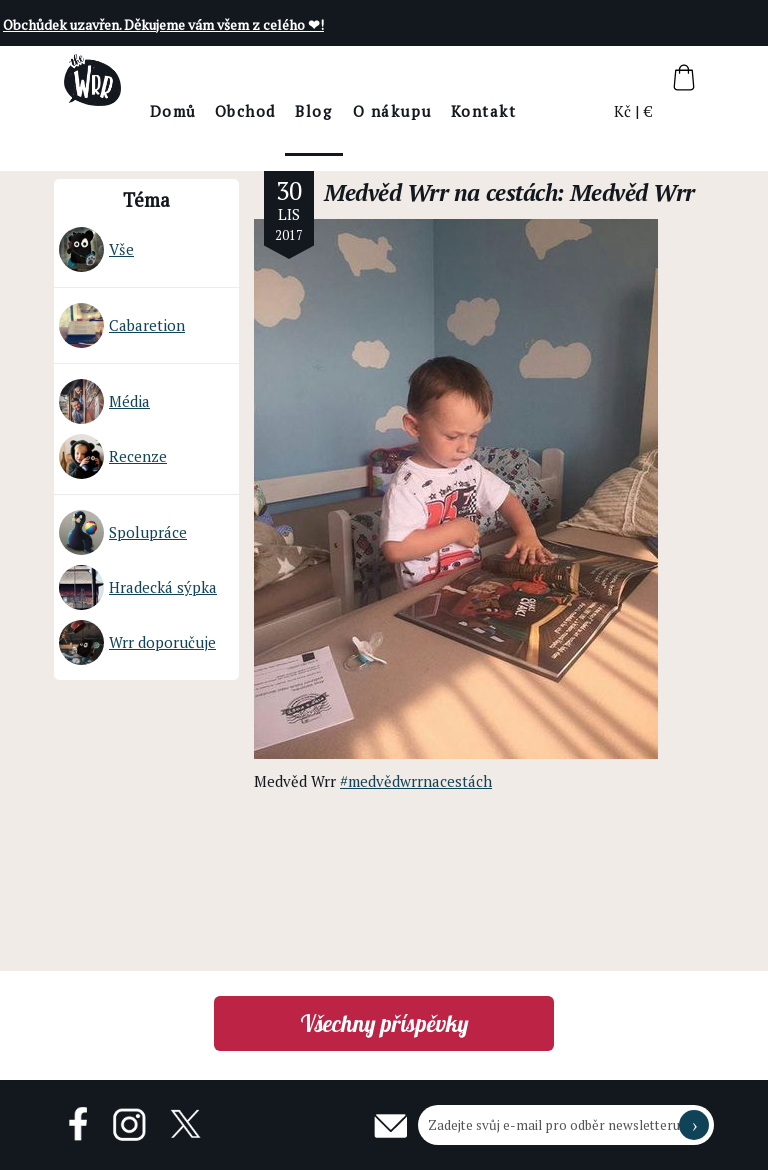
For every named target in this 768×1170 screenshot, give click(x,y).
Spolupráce (123, 532)
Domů (227, 111)
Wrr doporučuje (137, 642)
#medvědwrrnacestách (416, 781)
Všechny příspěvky (384, 1023)
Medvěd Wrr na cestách (440, 192)
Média (104, 401)
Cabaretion (122, 325)
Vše (96, 249)
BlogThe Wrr (368, 128)
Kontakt (538, 111)
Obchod (299, 111)
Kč (623, 111)
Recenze (113, 456)
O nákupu (446, 111)
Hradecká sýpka (138, 587)
